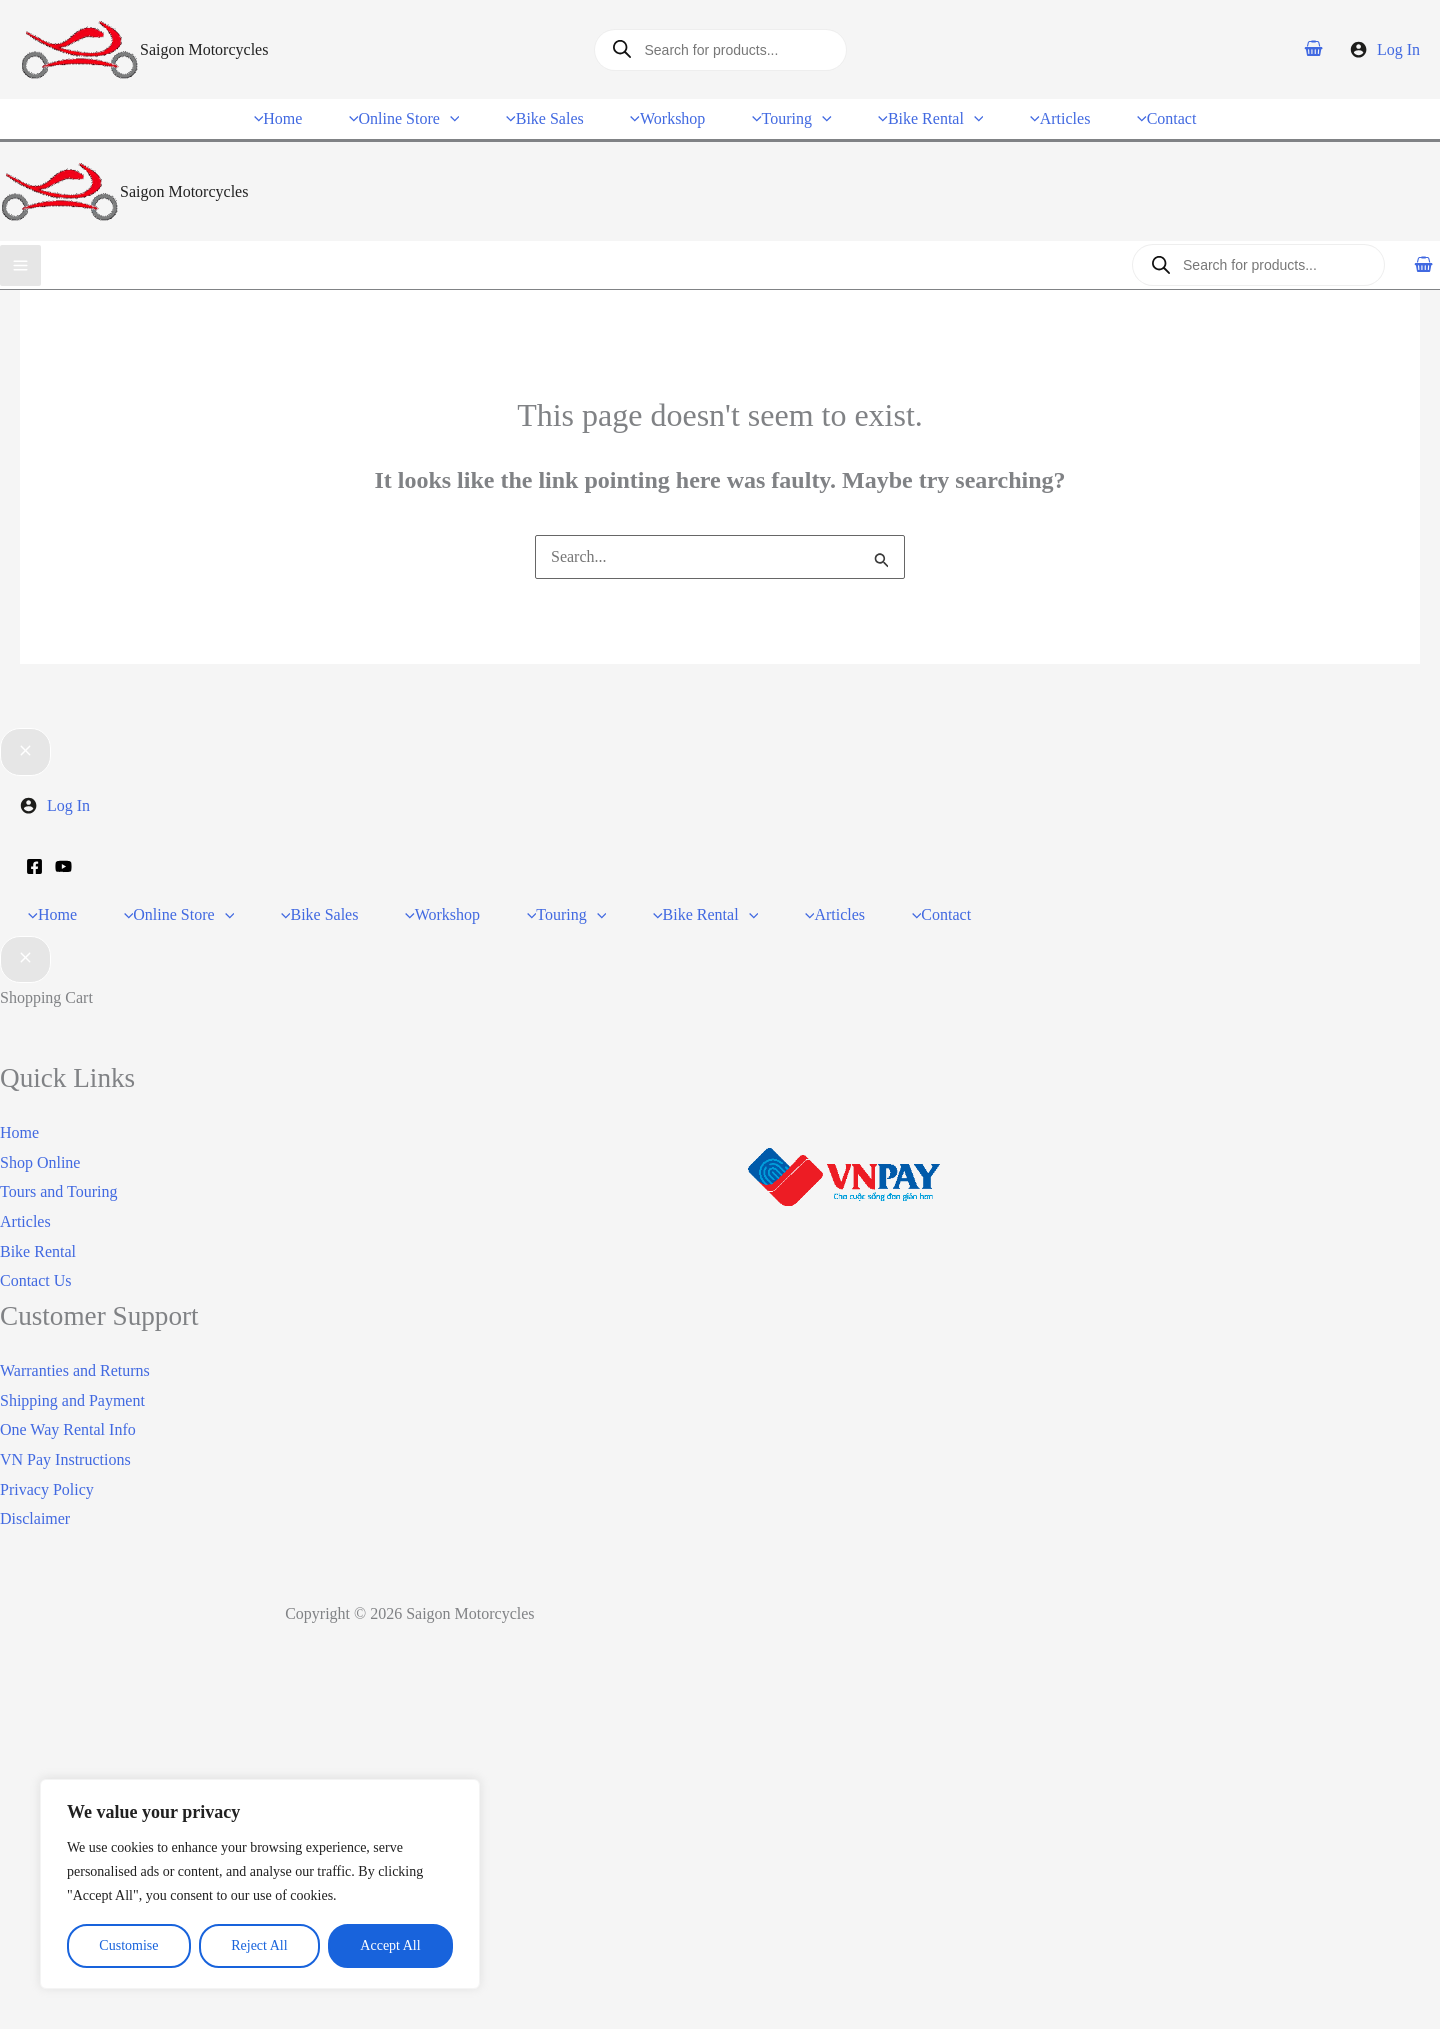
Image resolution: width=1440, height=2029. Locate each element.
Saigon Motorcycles (204, 49)
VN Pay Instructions (65, 1440)
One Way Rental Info (68, 1410)
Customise (128, 1945)
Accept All (390, 1945)
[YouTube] (63, 858)
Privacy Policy (47, 1469)
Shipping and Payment (72, 1380)
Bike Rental (38, 1231)
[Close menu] (25, 744)
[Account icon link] (1385, 50)
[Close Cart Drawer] (25, 940)
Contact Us (36, 1261)
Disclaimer (35, 1499)
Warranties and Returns (75, 1351)
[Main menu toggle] (20, 254)
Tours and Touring (58, 1172)
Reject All (259, 1945)
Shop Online (40, 1142)
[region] (260, 1884)
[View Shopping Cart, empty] (1314, 49)
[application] (462, 113)
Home (19, 1113)
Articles (25, 1202)
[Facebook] (34, 858)
